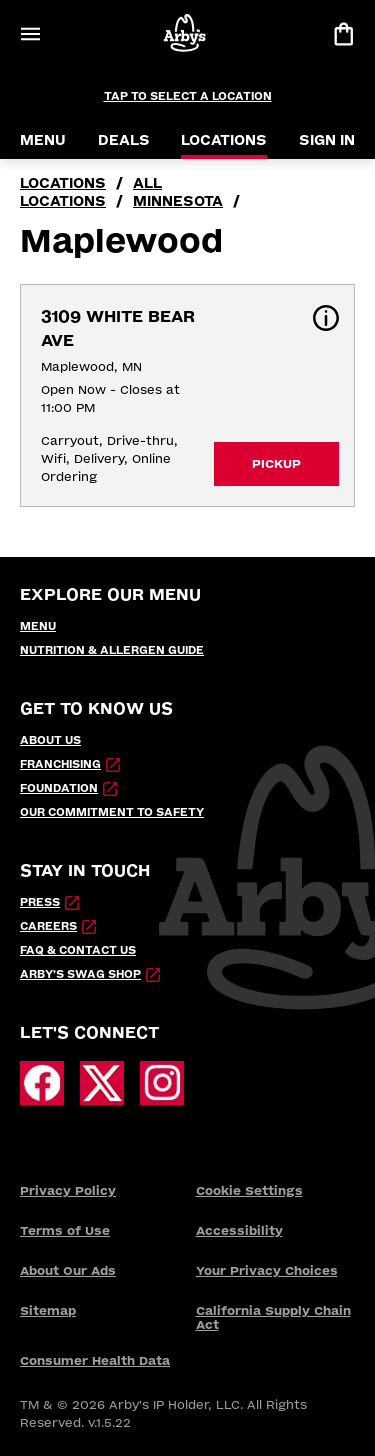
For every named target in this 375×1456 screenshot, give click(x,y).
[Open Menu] (30, 34)
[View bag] (343, 34)
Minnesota (178, 201)
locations (63, 183)
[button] (326, 318)
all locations (91, 192)
